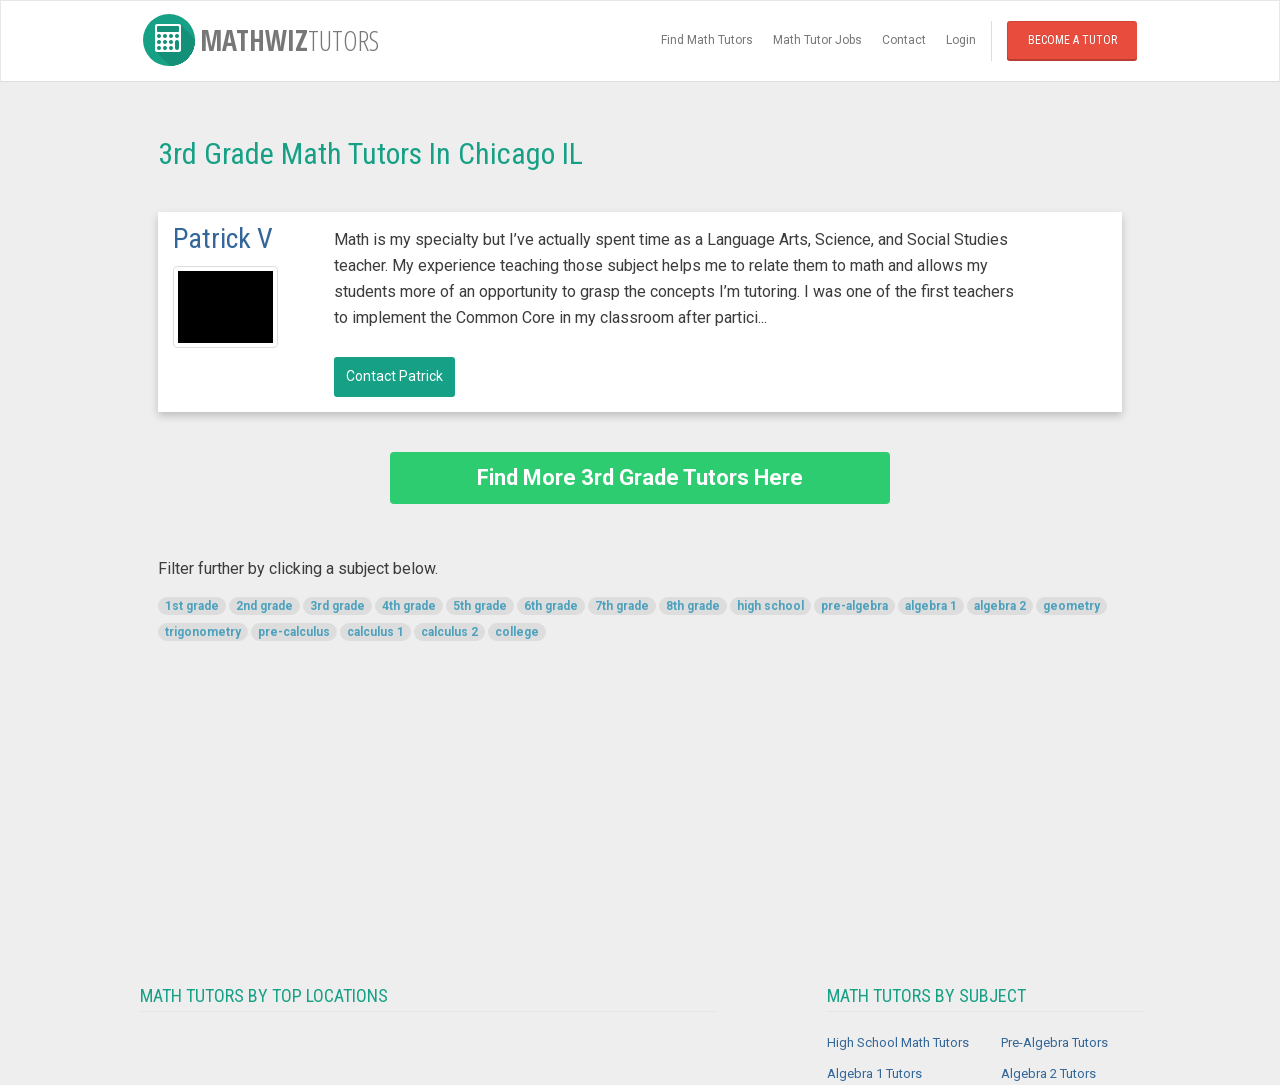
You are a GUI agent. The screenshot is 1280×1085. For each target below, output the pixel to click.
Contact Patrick (394, 376)
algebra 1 (931, 606)
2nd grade (264, 606)
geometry (1071, 606)
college (517, 632)
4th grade (409, 606)
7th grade (622, 606)
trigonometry (203, 632)
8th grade (693, 606)
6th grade (551, 606)
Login (961, 40)
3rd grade (337, 606)
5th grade (480, 606)
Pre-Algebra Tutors (1054, 1042)
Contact (904, 40)
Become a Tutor (1072, 40)
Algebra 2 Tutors (1048, 1073)
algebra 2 (1000, 606)
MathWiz (261, 40)
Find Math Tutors (707, 40)
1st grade (192, 606)
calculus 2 (449, 632)
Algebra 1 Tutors (874, 1073)
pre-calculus (294, 632)
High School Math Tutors (898, 1042)
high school (770, 606)
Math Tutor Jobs (817, 40)
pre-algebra (854, 606)
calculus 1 (375, 632)
